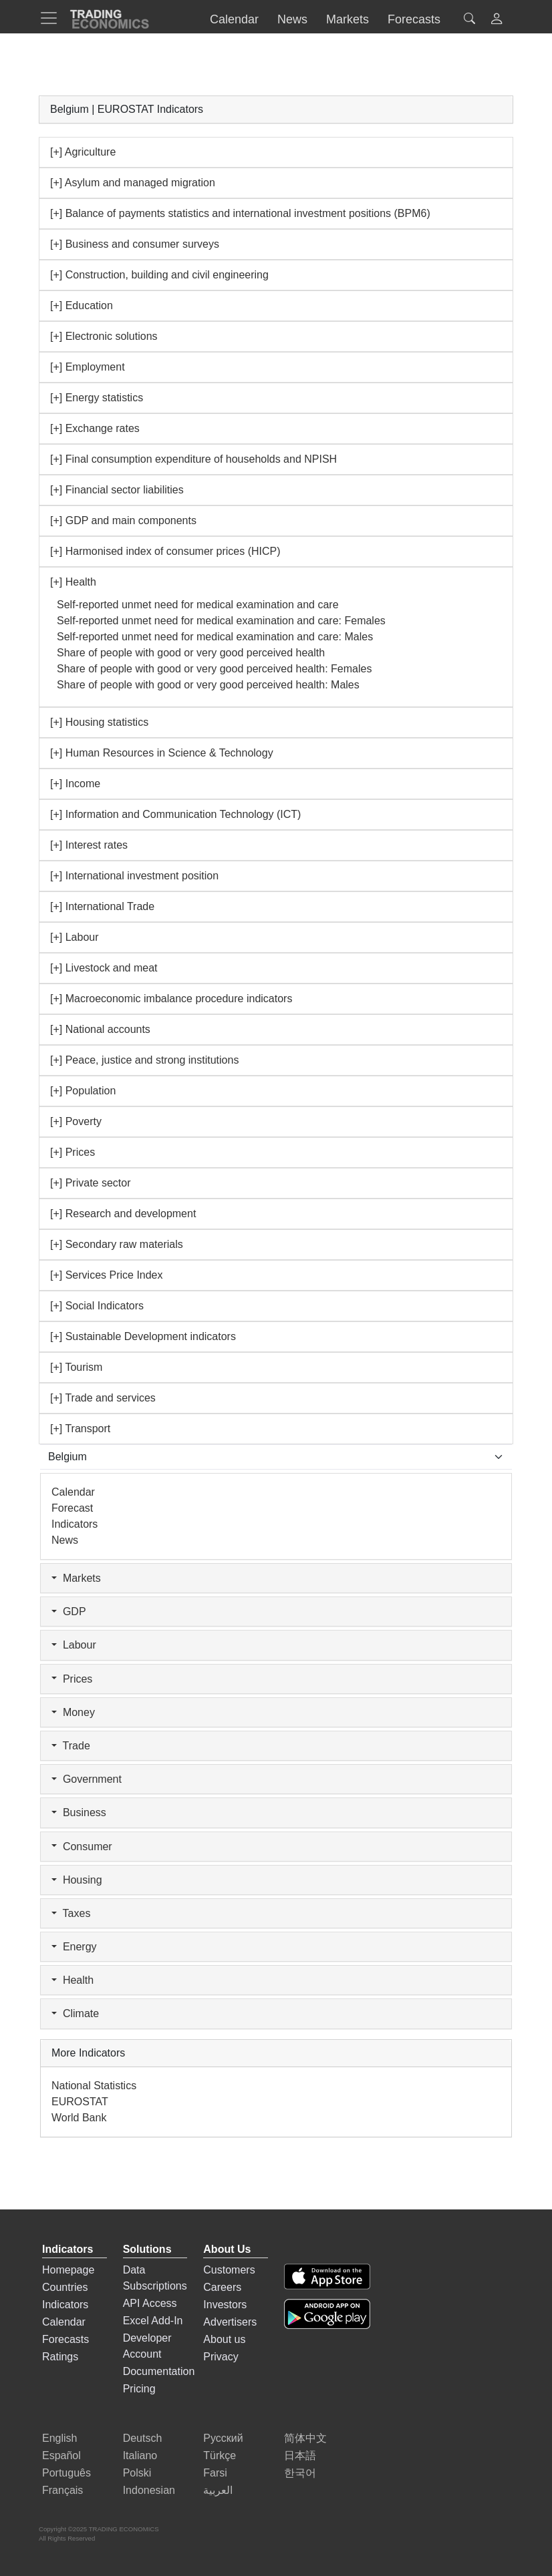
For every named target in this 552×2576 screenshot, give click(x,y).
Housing (76, 1880)
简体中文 (305, 2438)
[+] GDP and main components (123, 520)
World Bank (78, 2117)
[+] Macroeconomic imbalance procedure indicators (171, 998)
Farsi (215, 2473)
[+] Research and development (123, 1213)
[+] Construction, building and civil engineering (159, 274)
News (64, 1540)
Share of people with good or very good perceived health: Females (214, 668)
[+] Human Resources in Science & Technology (161, 753)
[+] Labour (74, 937)
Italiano (140, 2455)
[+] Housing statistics (99, 722)
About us (224, 2339)
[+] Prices (72, 1152)
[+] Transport (80, 1428)
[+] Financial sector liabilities (117, 489)
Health (72, 1980)
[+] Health (73, 582)
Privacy (220, 2356)
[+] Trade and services (103, 1398)
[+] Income (75, 783)
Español (61, 2455)
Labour (73, 1645)
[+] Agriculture (83, 152)
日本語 (300, 2455)
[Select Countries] (276, 1457)
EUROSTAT (79, 2101)
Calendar (73, 1492)
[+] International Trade (102, 906)
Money (73, 1712)
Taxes (70, 1913)
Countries (65, 2287)
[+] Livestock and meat (104, 968)
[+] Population (83, 1090)
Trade (70, 1745)
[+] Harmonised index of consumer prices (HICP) (165, 551)
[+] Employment (87, 367)
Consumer (81, 1846)
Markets (76, 1578)
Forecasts (65, 2339)
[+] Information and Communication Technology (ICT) (175, 814)
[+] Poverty (76, 1121)
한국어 (300, 2473)
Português (66, 2473)
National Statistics (93, 2085)
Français (62, 2490)
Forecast (72, 1508)
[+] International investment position (134, 875)
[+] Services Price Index (106, 1275)
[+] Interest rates (89, 845)
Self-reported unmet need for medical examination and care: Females (221, 620)
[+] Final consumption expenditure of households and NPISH (193, 459)
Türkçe (219, 2455)
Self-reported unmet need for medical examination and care (198, 604)
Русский (223, 2438)
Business (78, 1812)
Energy (74, 1946)
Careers (222, 2287)
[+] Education (81, 305)
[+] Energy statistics (96, 397)
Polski (137, 2473)
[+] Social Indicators (97, 1305)
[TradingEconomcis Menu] (53, 18)
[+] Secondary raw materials (116, 1244)
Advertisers (230, 2322)
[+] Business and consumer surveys (134, 244)
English (59, 2438)
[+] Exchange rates (95, 428)
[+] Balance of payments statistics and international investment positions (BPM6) (240, 213)
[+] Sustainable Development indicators (143, 1336)
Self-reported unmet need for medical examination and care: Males (215, 636)
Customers (229, 2270)
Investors (225, 2304)
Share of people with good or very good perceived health (191, 652)
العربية (218, 2490)
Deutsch (142, 2438)
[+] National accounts (100, 1029)
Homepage (68, 2270)
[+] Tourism (76, 1367)
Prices (71, 1679)
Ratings (60, 2356)
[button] (496, 20)
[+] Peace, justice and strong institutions (144, 1060)
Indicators (74, 1524)
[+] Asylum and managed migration (132, 182)
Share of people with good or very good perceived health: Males (208, 684)
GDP (68, 1611)
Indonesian (149, 2490)
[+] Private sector (90, 1183)
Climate (75, 2013)
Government (86, 1779)
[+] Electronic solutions (104, 336)
